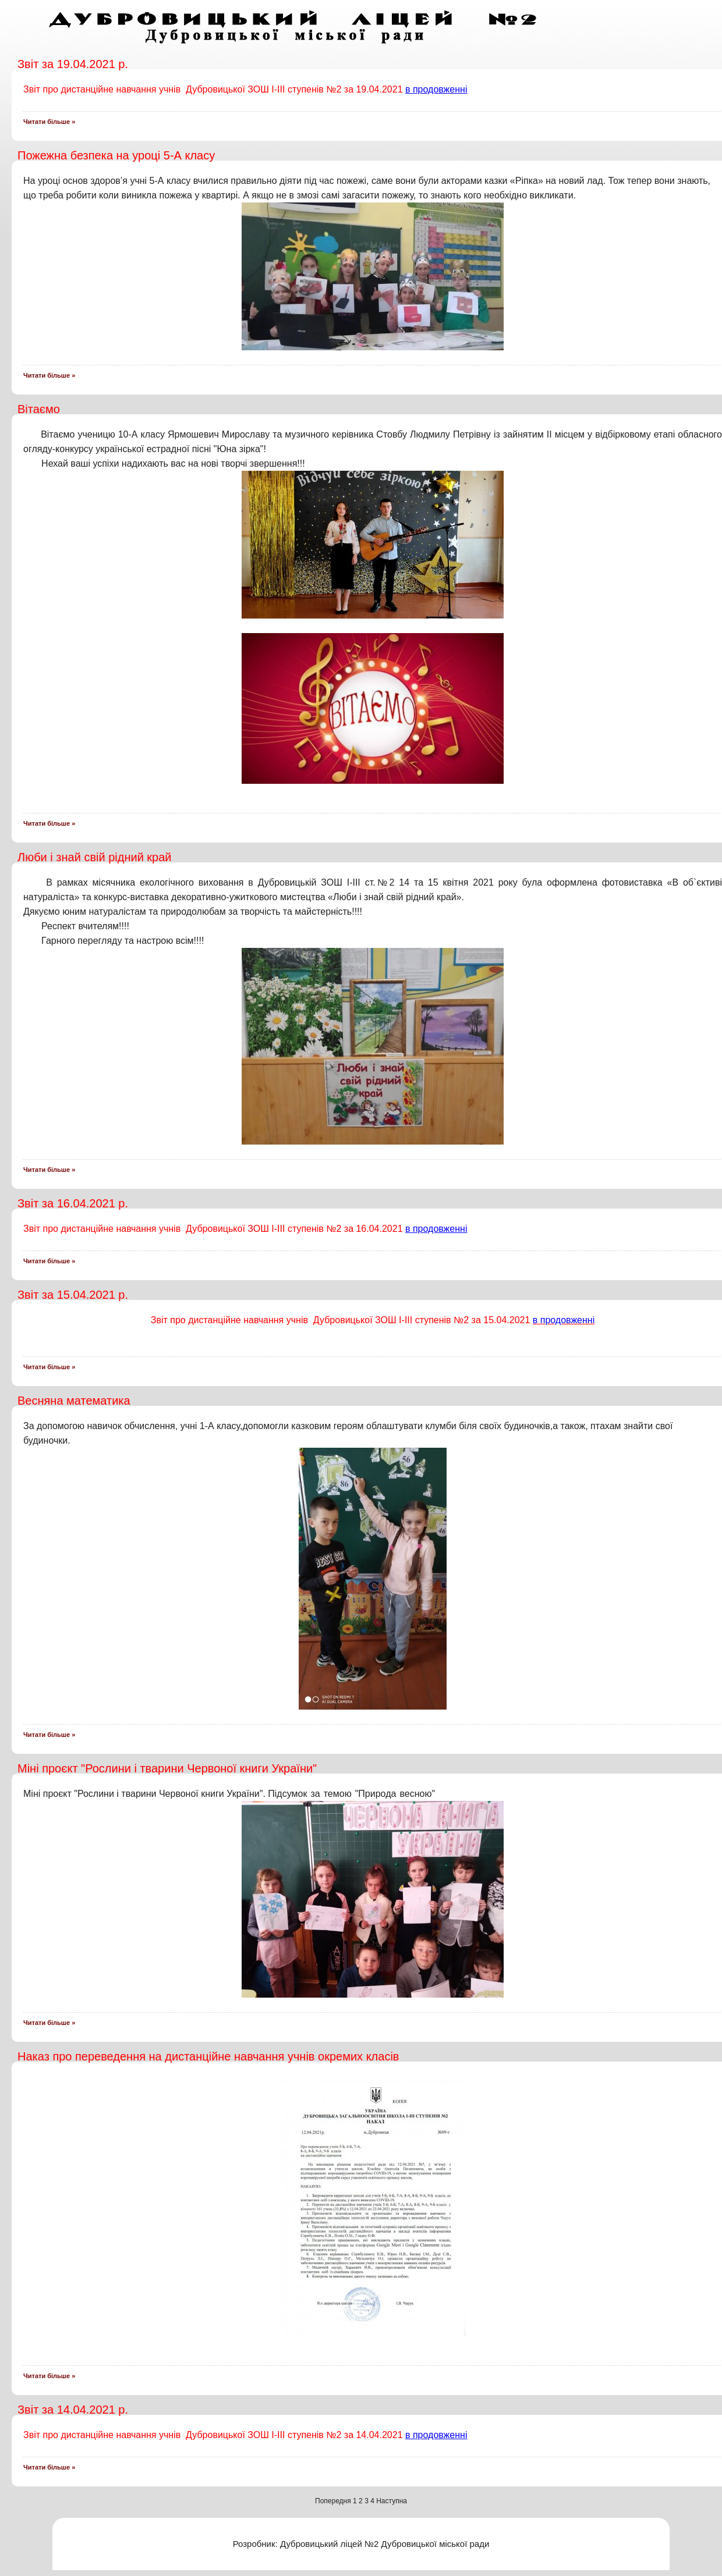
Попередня (333, 2501)
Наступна (391, 2501)
